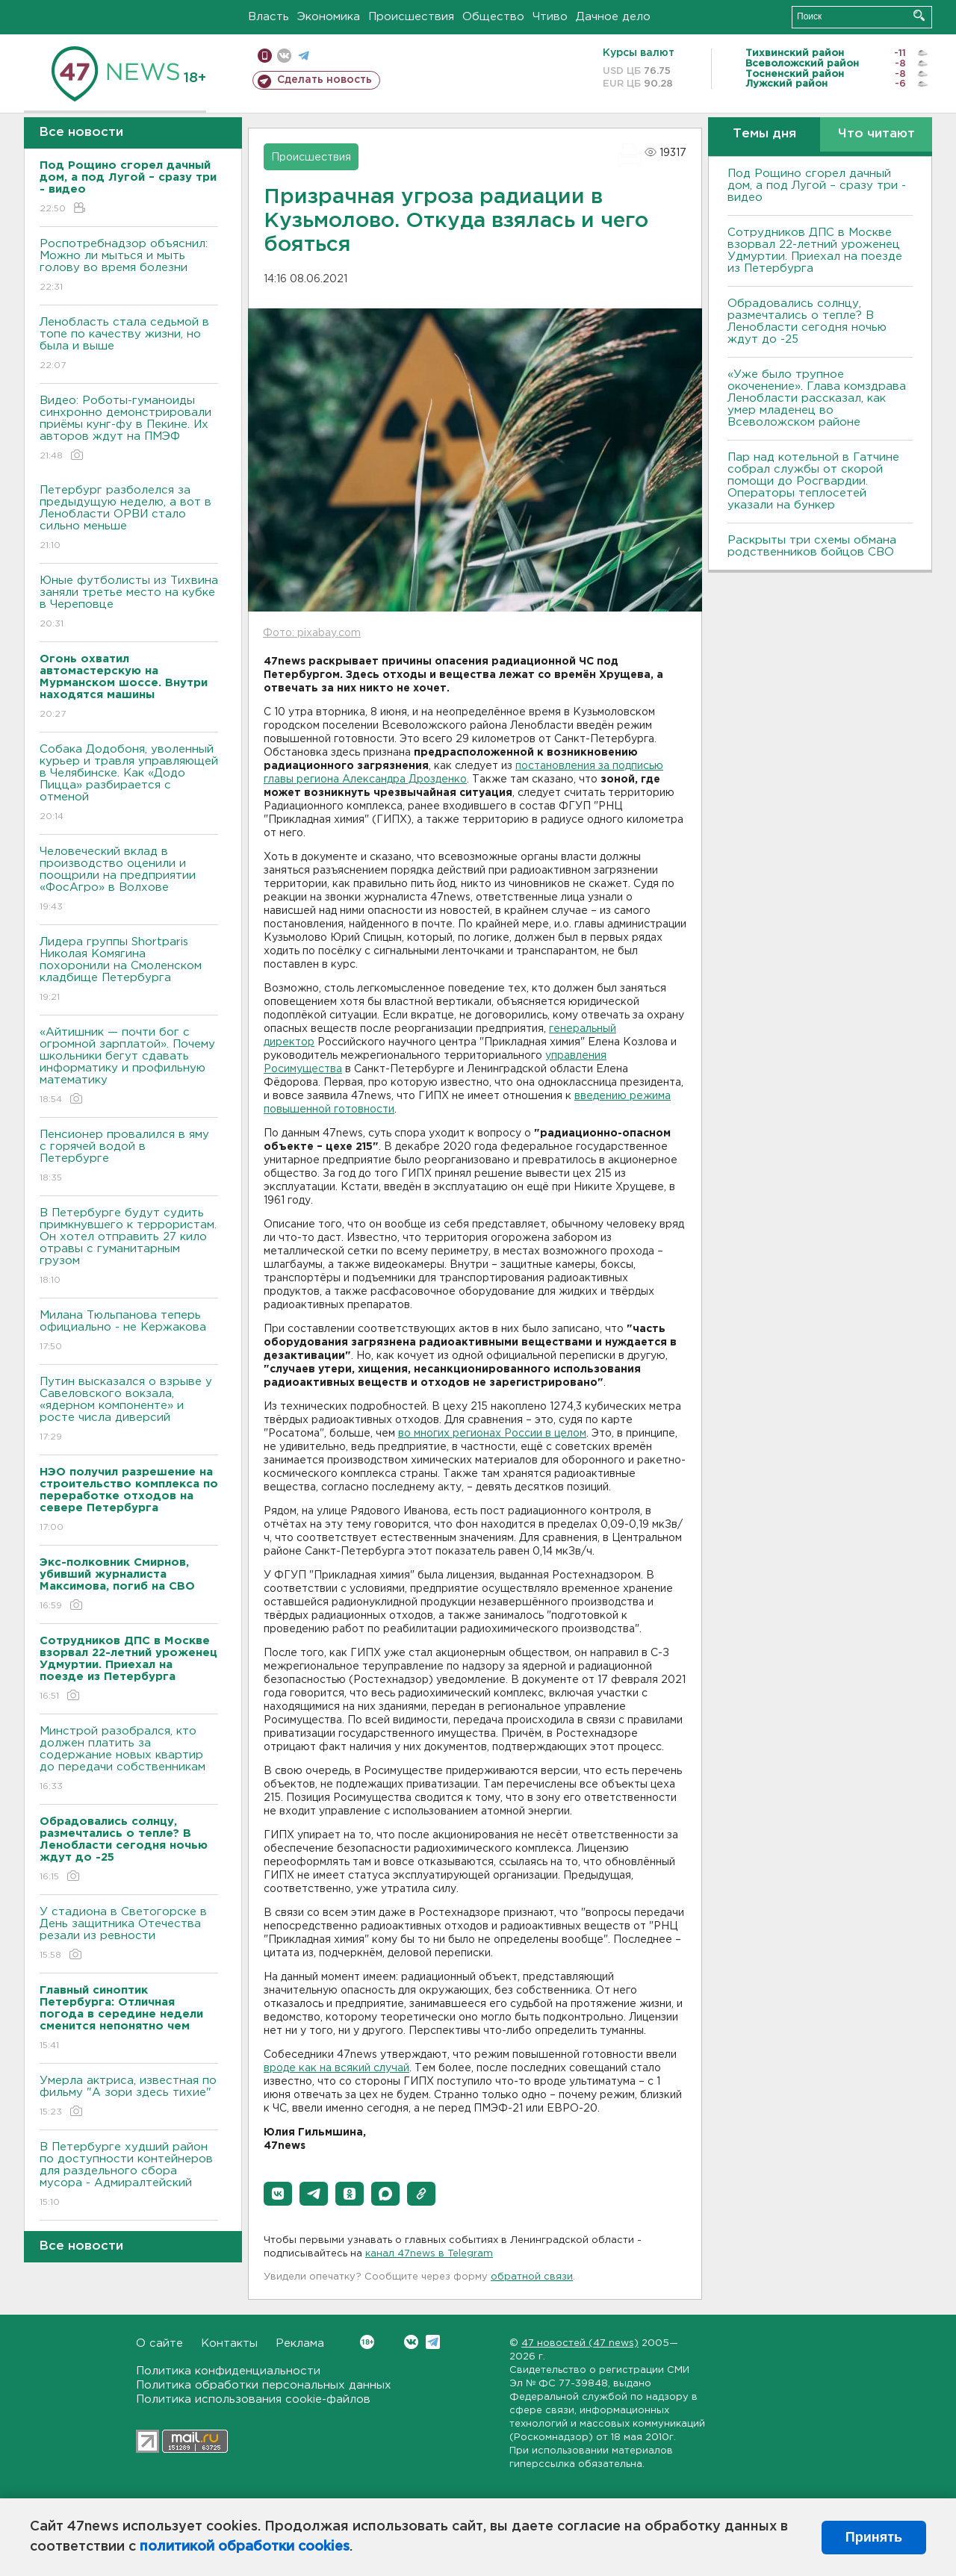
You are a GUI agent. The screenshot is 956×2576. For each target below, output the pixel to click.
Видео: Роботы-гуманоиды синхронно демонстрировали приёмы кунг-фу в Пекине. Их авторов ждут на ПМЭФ (129, 429)
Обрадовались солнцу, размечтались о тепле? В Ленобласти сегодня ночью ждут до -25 (807, 321)
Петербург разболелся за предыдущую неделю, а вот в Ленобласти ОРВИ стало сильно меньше (129, 518)
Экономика (328, 17)
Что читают (876, 134)
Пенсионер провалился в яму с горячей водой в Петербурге (129, 1157)
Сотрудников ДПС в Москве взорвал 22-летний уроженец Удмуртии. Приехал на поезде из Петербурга (814, 250)
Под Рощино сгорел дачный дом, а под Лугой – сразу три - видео (816, 185)
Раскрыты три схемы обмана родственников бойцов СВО (811, 546)
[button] (278, 2194)
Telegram (433, 2342)
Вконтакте (367, 2342)
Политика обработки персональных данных (263, 2385)
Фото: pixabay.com (312, 633)
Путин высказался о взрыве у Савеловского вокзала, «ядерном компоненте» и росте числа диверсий (129, 1410)
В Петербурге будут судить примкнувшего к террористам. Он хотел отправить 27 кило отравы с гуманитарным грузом (129, 1247)
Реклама (300, 2343)
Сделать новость (324, 79)
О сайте (159, 2343)
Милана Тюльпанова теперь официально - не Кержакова (129, 1331)
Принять (873, 2537)
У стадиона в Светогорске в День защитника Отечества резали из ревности (129, 1934)
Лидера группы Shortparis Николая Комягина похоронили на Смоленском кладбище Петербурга (129, 970)
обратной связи (532, 2277)
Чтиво (550, 17)
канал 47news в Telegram (429, 2254)
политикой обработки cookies (245, 2547)
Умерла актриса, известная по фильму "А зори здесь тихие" (129, 2097)
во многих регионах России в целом (492, 1433)
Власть (268, 17)
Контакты (229, 2343)
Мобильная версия (265, 56)
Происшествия (411, 17)
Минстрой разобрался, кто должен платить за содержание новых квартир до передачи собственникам (129, 1759)
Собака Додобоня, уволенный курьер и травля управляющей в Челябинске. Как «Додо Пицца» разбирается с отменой (129, 783)
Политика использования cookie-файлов (253, 2399)
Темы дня (764, 134)
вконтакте (284, 56)
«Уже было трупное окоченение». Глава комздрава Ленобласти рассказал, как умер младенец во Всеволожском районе (816, 398)
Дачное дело (613, 17)
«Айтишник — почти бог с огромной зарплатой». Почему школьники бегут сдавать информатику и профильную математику (129, 1066)
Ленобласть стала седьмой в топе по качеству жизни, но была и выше (129, 344)
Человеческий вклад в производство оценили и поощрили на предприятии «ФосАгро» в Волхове (129, 880)
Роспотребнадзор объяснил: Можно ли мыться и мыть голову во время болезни (129, 266)
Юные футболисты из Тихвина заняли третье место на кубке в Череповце (129, 603)
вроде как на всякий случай (336, 2068)
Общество (493, 17)
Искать (919, 15)
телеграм (304, 56)
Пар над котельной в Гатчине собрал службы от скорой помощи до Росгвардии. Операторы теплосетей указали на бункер (813, 481)
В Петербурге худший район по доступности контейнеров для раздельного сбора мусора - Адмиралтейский (129, 2175)
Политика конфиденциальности (228, 2371)
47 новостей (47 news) (580, 2343)
